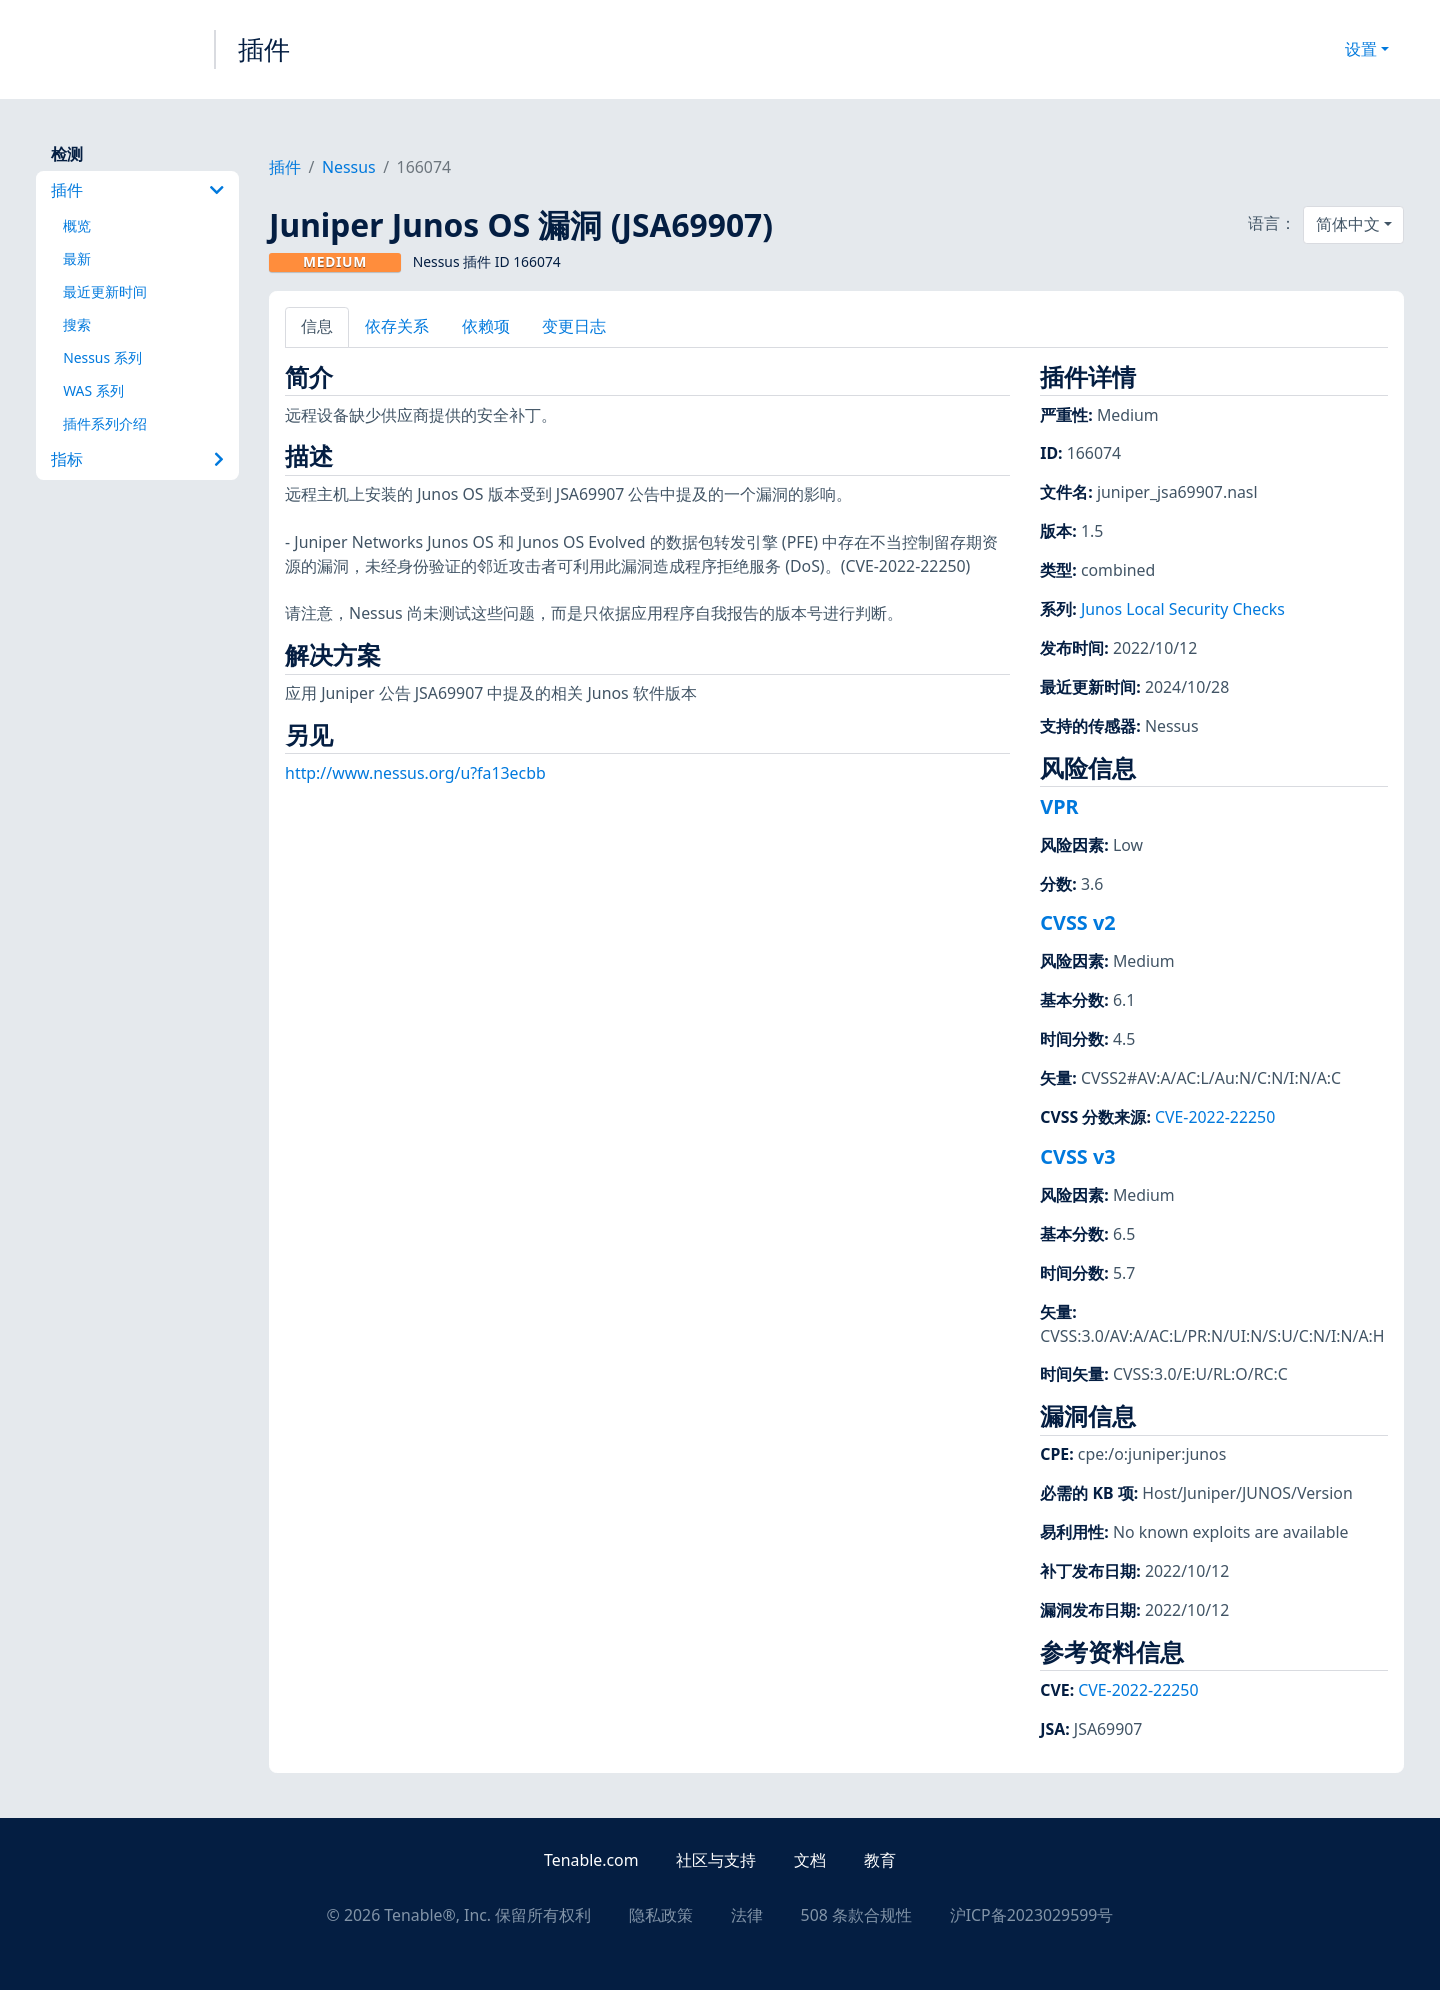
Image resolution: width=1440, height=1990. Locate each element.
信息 (317, 326)
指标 (137, 459)
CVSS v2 (1077, 922)
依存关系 (397, 326)
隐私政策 (661, 1915)
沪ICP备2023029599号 (1032, 1915)
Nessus (349, 167)
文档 (810, 1860)
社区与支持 (716, 1860)
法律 (747, 1915)
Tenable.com (591, 1860)
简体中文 (1348, 224)
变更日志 (574, 326)
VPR (1059, 806)
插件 (264, 49)
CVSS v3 (1077, 1156)
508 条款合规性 (856, 1915)
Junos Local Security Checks (1183, 609)
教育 (880, 1860)
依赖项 (486, 326)
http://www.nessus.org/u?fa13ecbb (415, 773)
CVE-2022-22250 (1215, 1117)
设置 (1361, 49)
